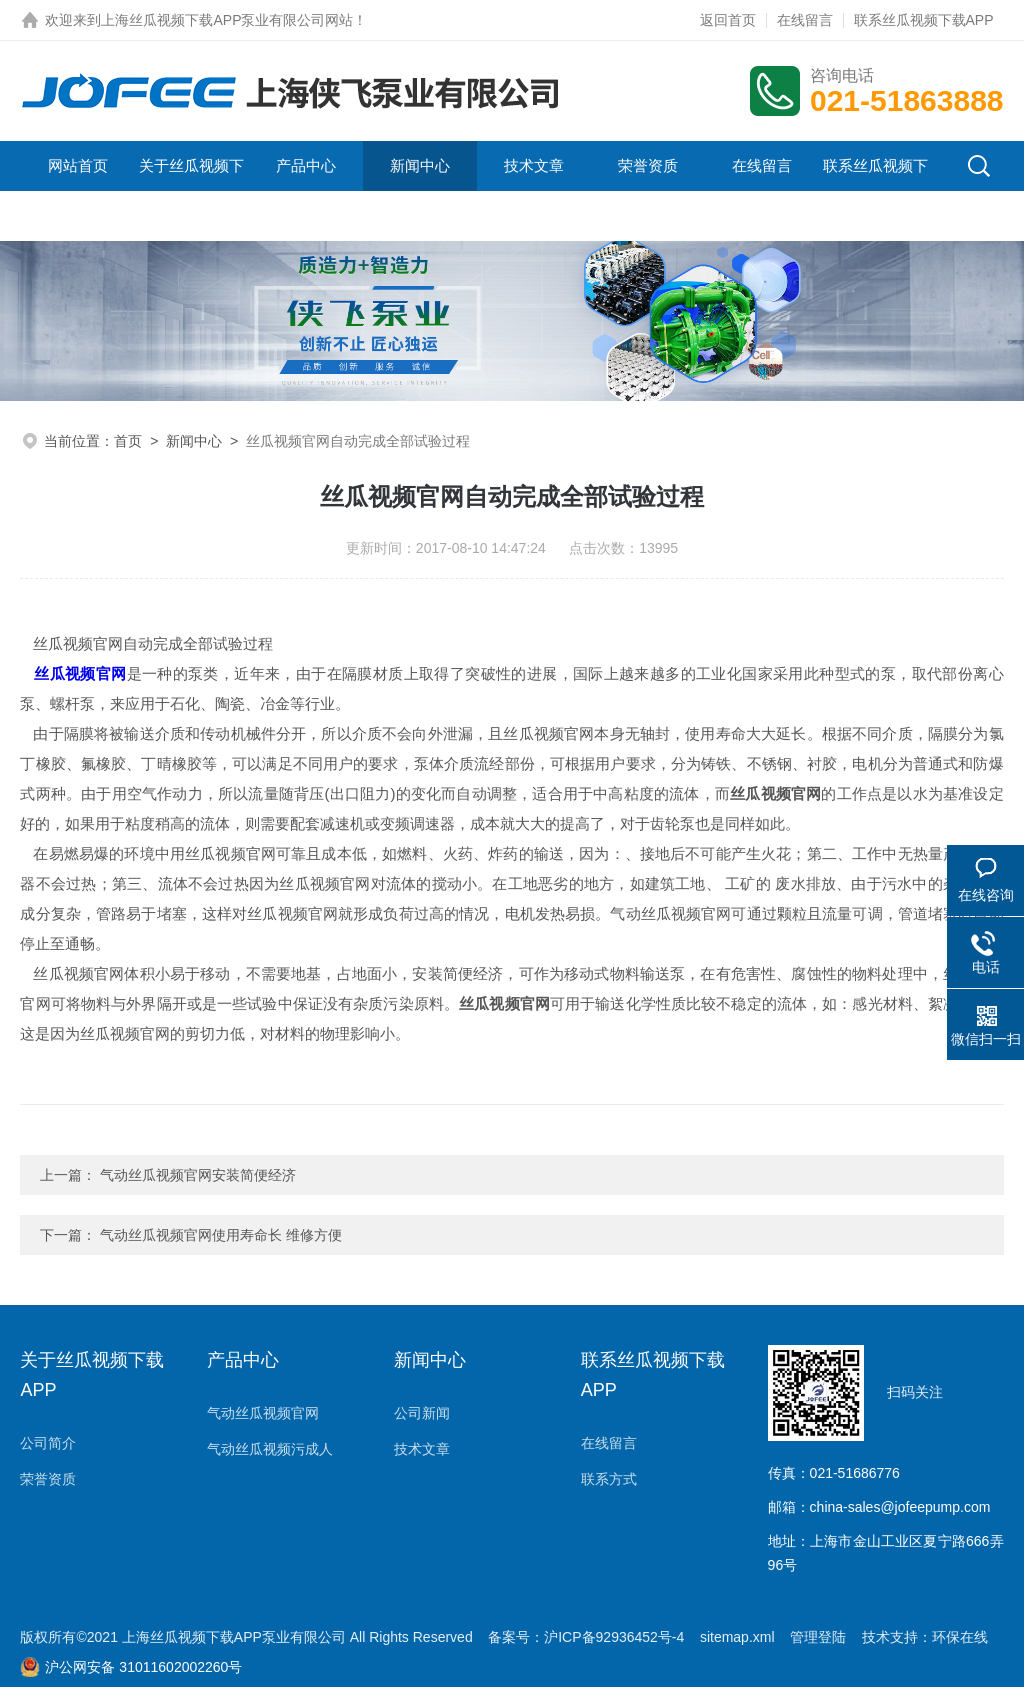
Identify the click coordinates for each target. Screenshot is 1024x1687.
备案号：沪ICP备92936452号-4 (586, 1637)
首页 (128, 441)
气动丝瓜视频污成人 (270, 1449)
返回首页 (728, 20)
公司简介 (48, 1443)
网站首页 (78, 165)
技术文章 (534, 165)
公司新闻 (422, 1413)
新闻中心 (420, 165)
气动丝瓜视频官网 (263, 1413)
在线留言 (805, 20)
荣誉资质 (648, 165)
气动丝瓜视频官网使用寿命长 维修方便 (221, 1235)
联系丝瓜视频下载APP (924, 20)
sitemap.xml (737, 1637)
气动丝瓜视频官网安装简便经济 (198, 1175)
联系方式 (609, 1479)
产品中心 (306, 165)
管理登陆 (818, 1637)
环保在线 (960, 1637)
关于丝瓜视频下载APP (191, 190)
